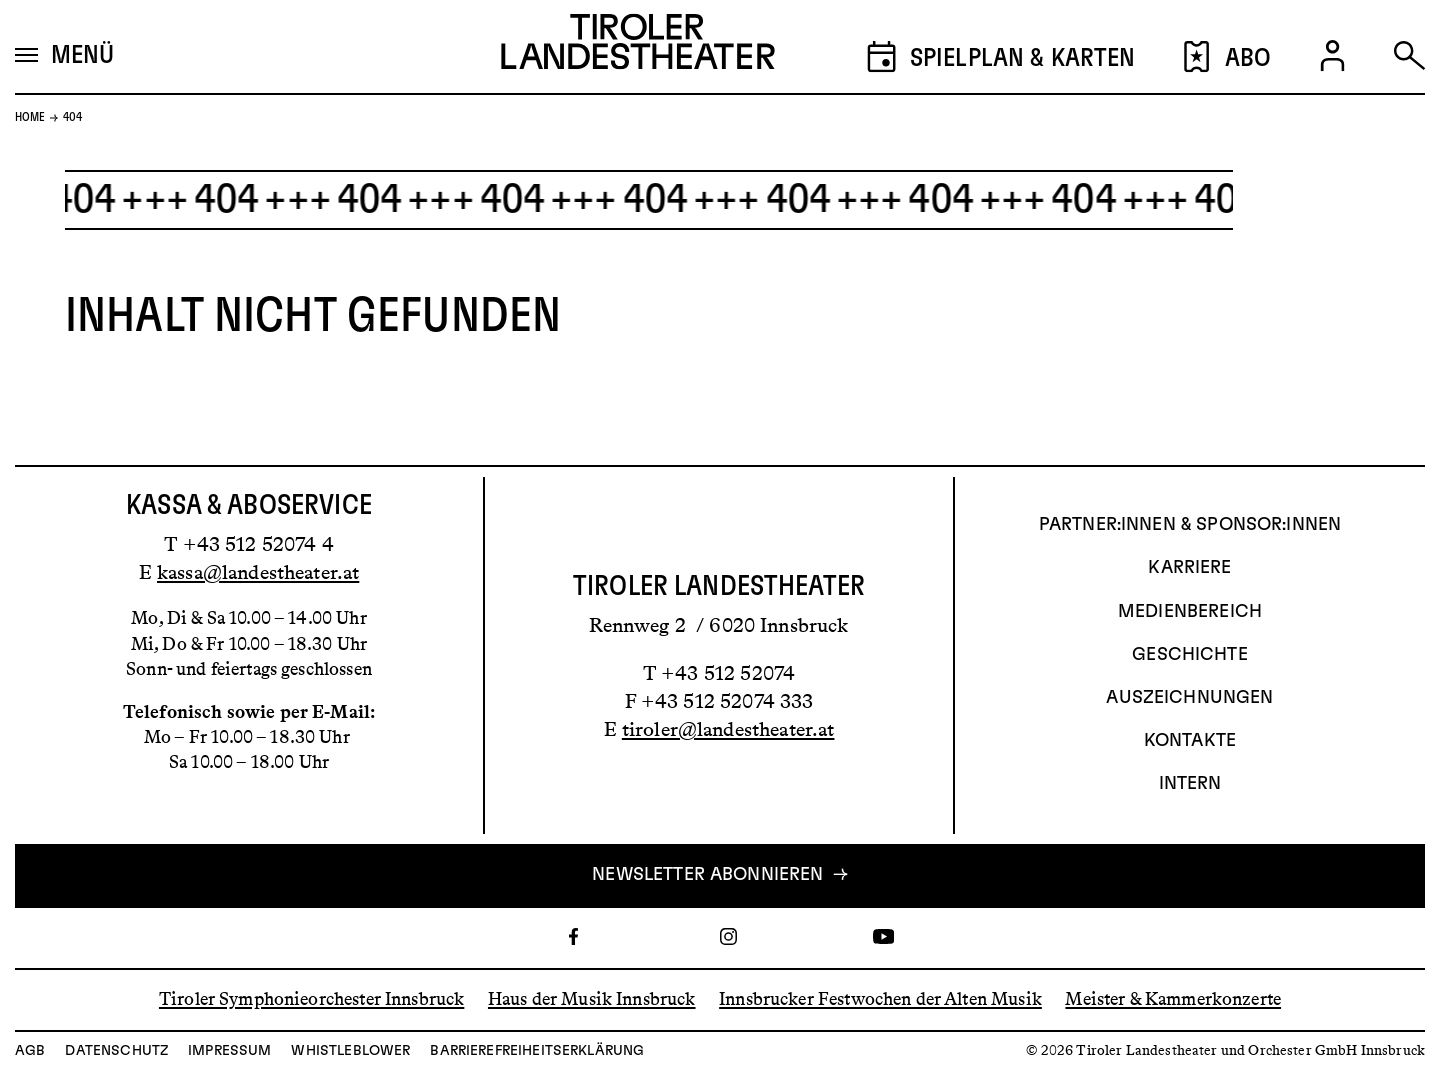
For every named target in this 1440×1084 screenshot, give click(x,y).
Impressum (229, 1051)
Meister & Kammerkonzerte (1173, 999)
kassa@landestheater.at (258, 572)
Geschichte (1190, 655)
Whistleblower (350, 1051)
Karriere (1189, 568)
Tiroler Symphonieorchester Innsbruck (311, 999)
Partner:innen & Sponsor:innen (1190, 525)
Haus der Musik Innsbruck (592, 999)
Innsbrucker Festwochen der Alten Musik (880, 999)
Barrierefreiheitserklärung (537, 1051)
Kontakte (1190, 741)
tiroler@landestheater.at (728, 729)
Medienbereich (1190, 612)
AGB (30, 1051)
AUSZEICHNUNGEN (1189, 698)
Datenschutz (116, 1051)
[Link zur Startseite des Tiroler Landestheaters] (638, 47)
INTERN (1190, 784)
